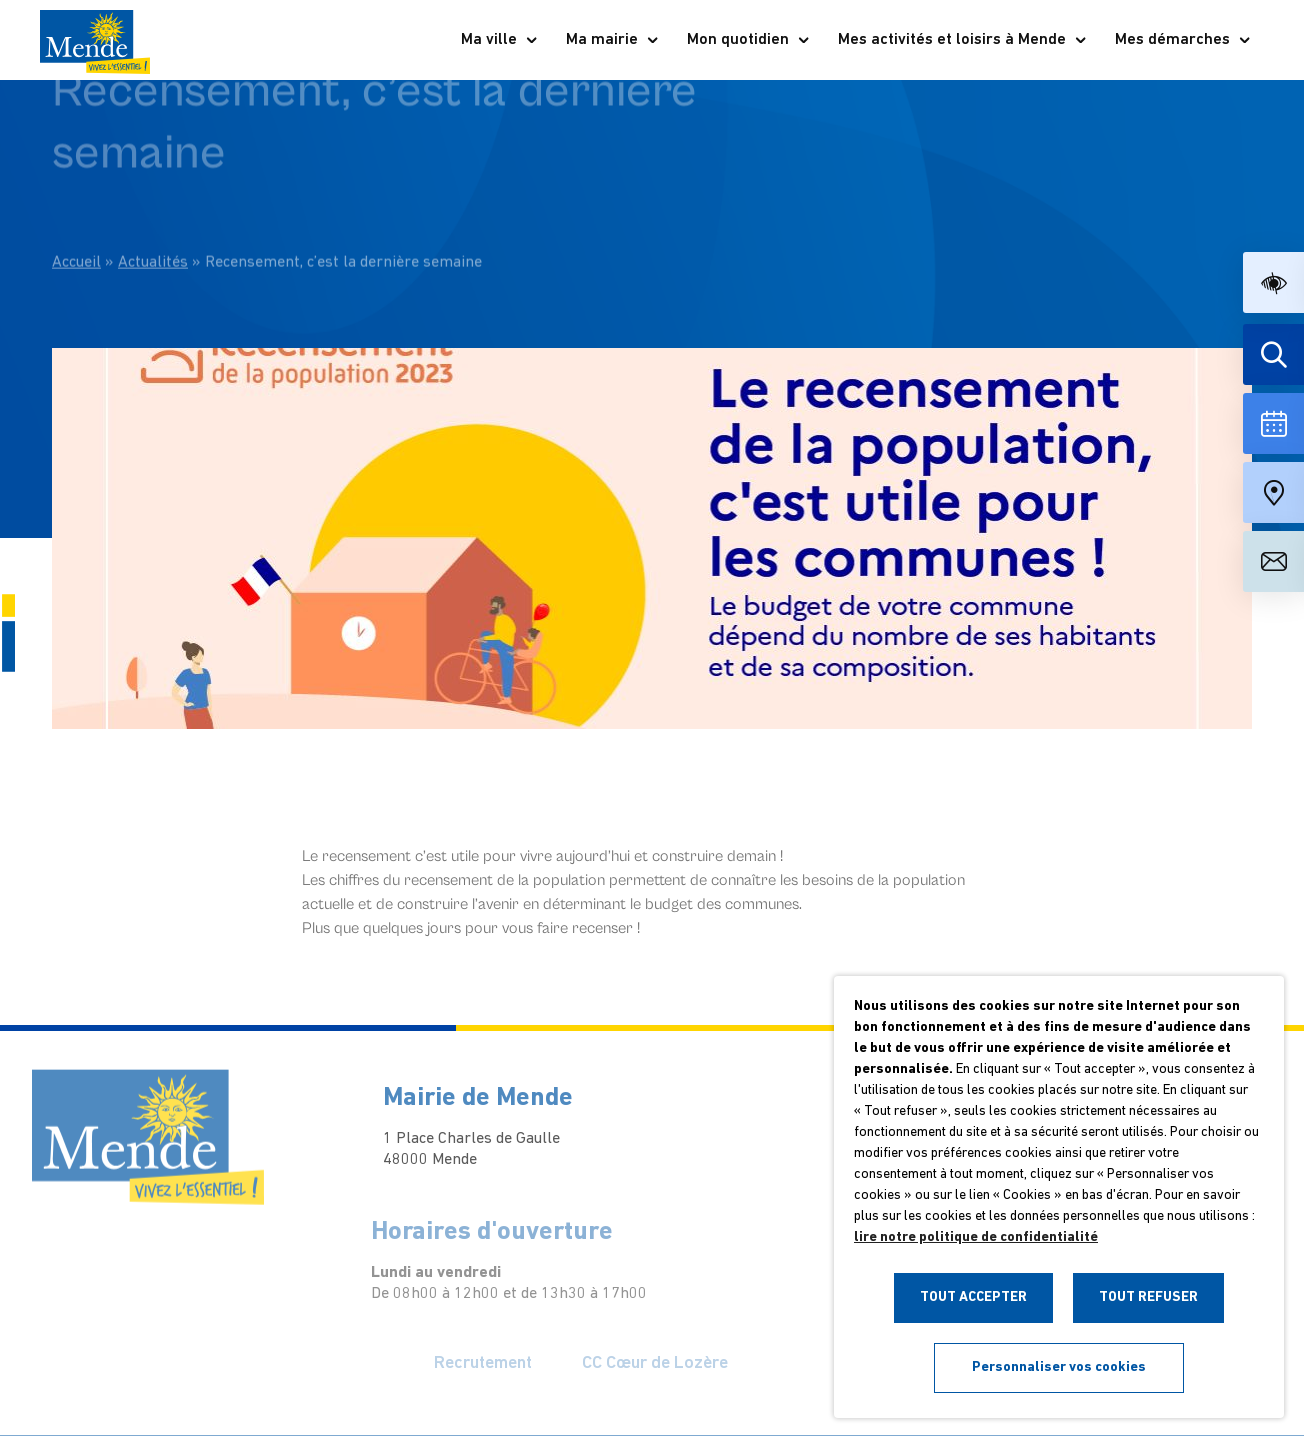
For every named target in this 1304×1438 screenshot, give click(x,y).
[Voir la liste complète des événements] (1273, 423)
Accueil (76, 222)
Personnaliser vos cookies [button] (1059, 1367)
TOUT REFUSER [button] (1148, 1297)
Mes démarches (1183, 40)
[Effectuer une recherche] (1273, 354)
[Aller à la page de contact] (1273, 561)
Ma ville (500, 40)
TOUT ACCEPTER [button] (973, 1297)
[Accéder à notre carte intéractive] (1273, 492)
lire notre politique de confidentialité (976, 1237)
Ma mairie (613, 40)
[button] (1273, 282)
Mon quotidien (749, 40)
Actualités (153, 222)
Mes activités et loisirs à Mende (963, 40)
